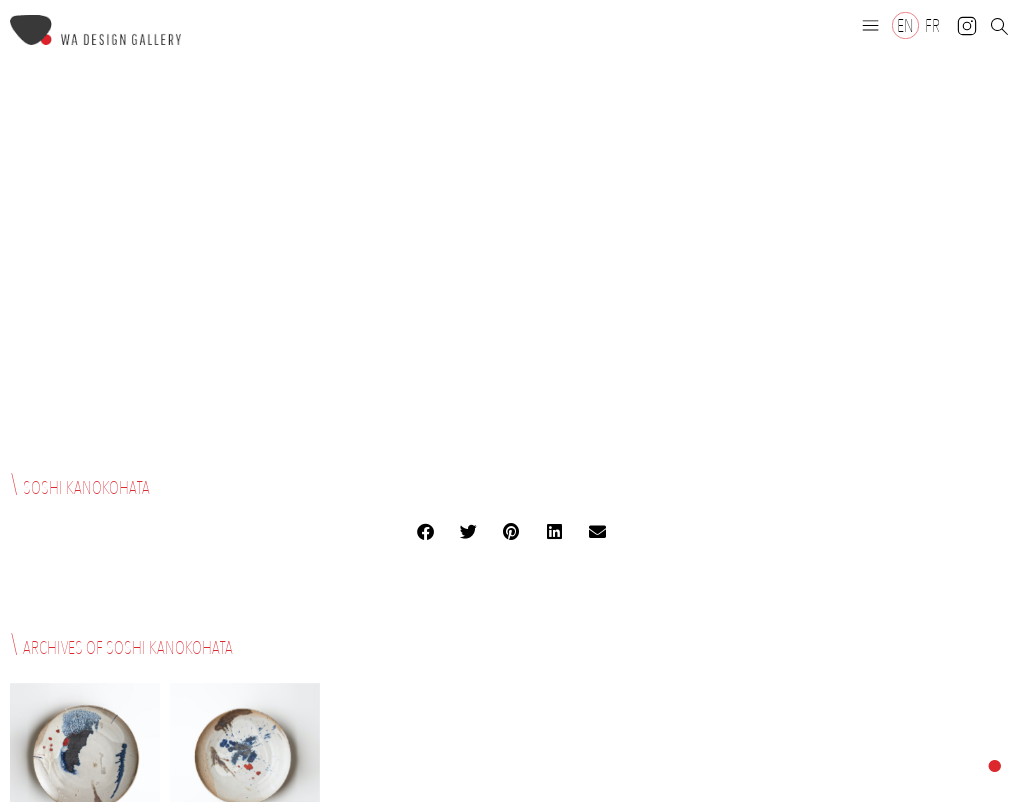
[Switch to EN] (905, 25)
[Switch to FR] (932, 25)
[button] (871, 25)
